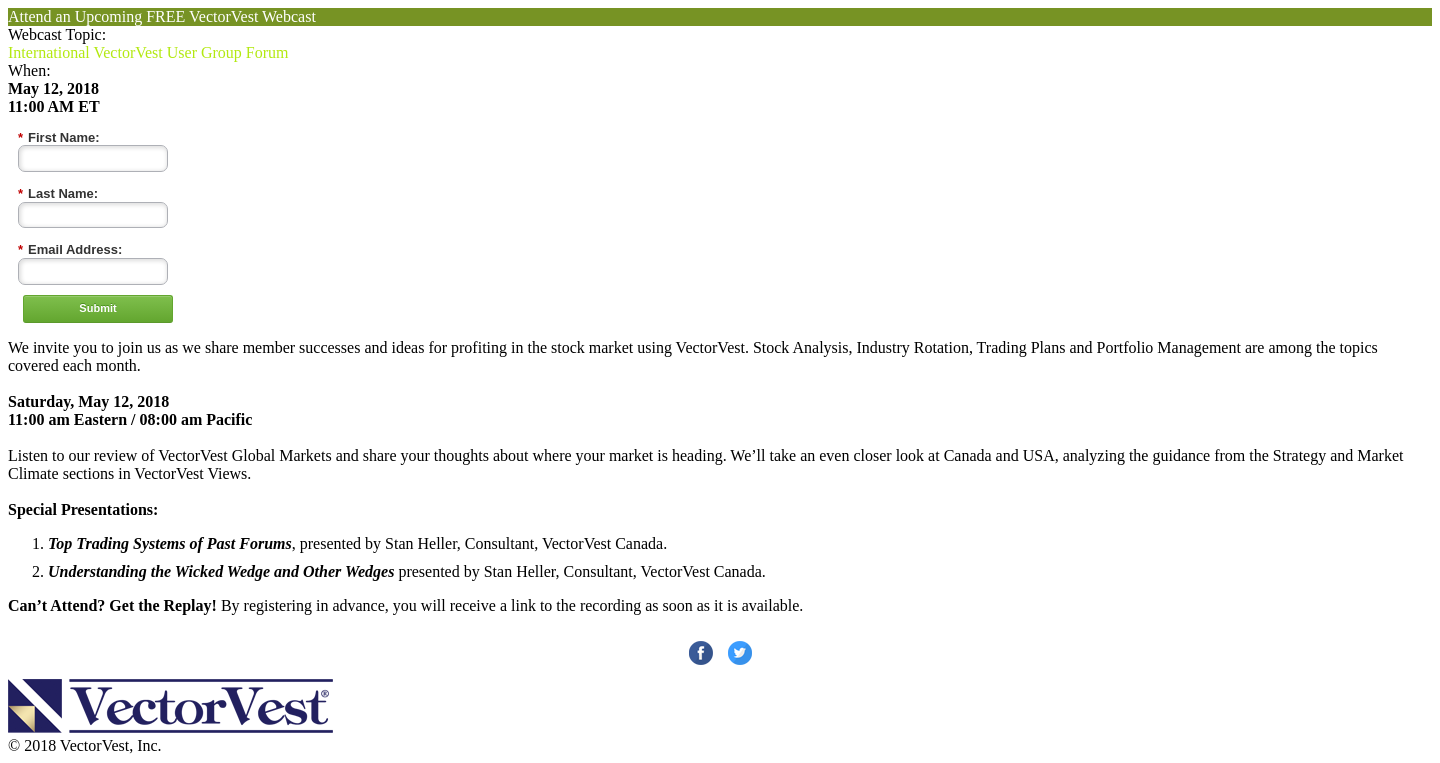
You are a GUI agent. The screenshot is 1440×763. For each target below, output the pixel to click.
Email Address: (70, 250)
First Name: (59, 138)
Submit (97, 308)
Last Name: (58, 194)
